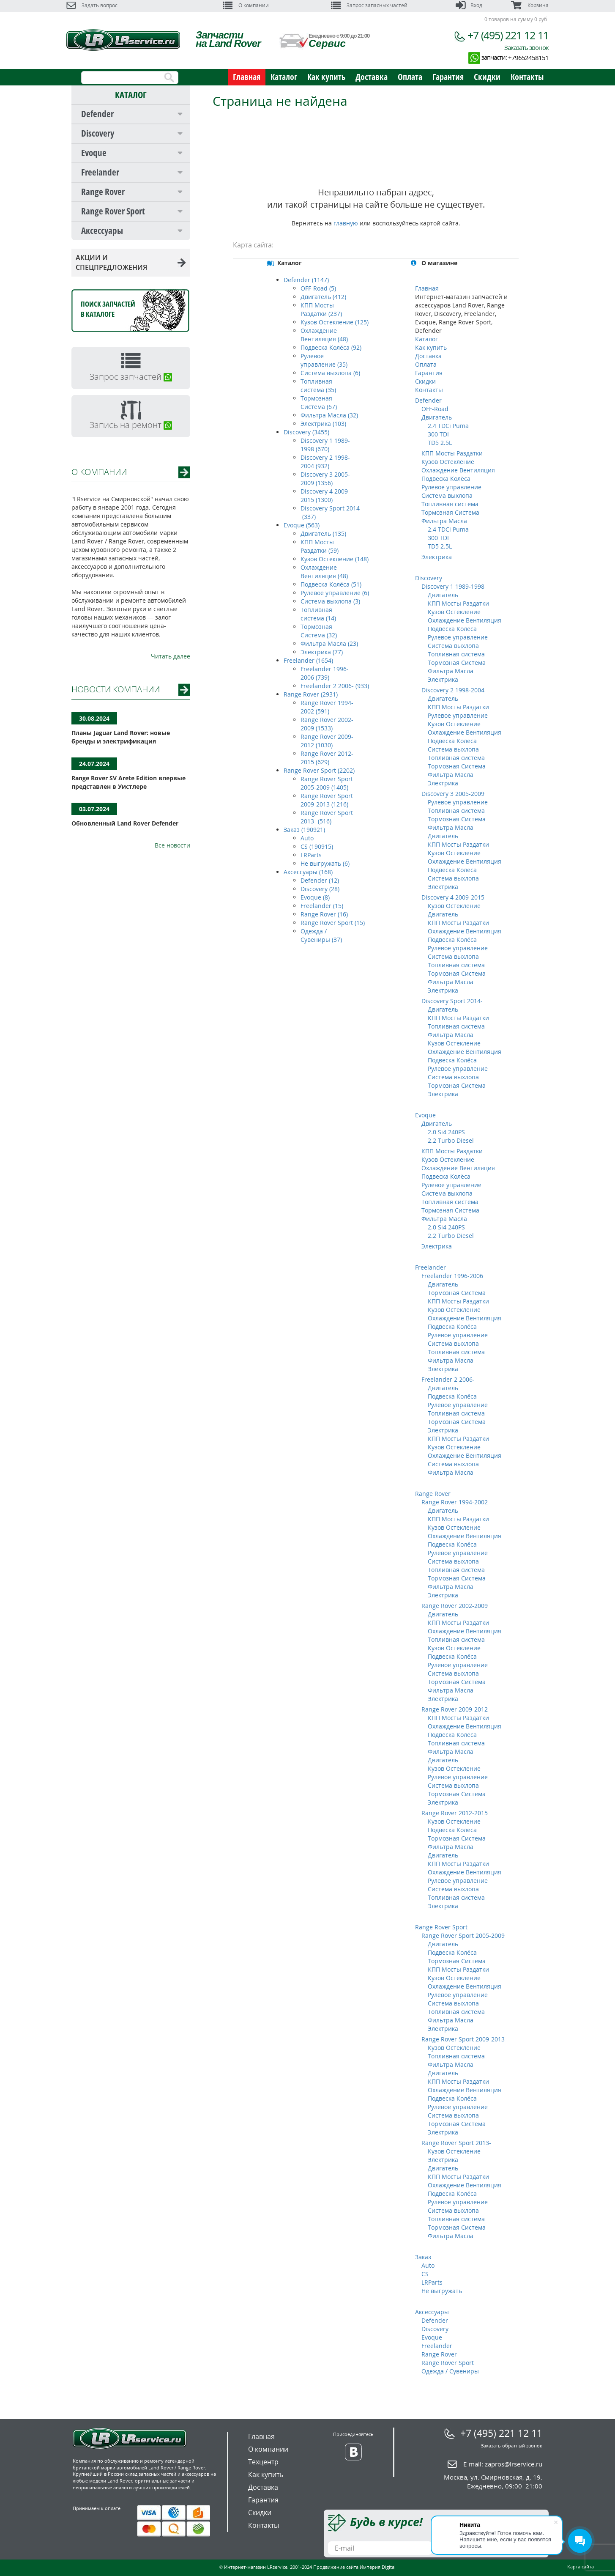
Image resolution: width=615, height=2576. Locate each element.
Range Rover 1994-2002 (454, 1502)
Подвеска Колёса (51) (331, 584)
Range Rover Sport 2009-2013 (463, 2039)
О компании (246, 5)
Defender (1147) (306, 280)
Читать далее (170, 656)
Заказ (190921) (304, 830)
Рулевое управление (451, 487)
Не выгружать (441, 2291)
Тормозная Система (450, 512)
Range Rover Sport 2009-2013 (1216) (327, 800)
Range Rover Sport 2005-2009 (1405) (327, 783)
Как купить (326, 76)
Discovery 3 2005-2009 (452, 794)
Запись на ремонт (131, 425)
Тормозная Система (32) (319, 631)
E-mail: (502, 2464)
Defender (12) (320, 880)
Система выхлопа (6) (330, 373)
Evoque (94, 153)
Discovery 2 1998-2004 (452, 690)
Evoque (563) (302, 525)
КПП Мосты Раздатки (452, 453)
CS (425, 2274)
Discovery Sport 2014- (452, 1001)
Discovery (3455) (306, 432)
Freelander (100, 172)
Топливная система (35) (318, 385)
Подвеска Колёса (445, 479)
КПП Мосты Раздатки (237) (321, 309)
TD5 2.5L (440, 443)
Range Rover (103, 192)
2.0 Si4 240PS (446, 1132)
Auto (307, 838)
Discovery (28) (320, 889)
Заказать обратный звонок (511, 2445)
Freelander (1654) (308, 660)
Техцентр (263, 2461)
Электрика (436, 557)
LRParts (311, 855)
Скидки (487, 76)
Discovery (97, 133)
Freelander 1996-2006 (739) (325, 673)
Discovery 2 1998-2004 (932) (325, 461)
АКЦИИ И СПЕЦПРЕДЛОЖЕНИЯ (131, 262)
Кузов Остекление (447, 462)
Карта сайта (580, 2566)
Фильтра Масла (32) (329, 415)
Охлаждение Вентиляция (458, 470)
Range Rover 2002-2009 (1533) (327, 724)
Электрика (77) (322, 652)
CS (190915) (317, 846)
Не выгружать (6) (325, 863)
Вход (469, 5)
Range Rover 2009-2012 (454, 1709)
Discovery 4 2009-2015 (452, 897)
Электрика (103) (323, 424)
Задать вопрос (92, 5)
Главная (246, 76)
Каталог (284, 76)
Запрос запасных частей (369, 5)
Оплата (410, 76)
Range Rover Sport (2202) (319, 770)
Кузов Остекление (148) (335, 559)
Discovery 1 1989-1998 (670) (325, 444)
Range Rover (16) (324, 914)
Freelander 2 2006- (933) (335, 686)
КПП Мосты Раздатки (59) (320, 546)
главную (345, 223)
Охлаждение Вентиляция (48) (324, 334)
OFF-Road (434, 409)
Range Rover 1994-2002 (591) (327, 707)
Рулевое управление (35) (324, 360)
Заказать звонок (526, 47)
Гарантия (448, 76)
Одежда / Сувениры (450, 2371)
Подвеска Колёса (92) (331, 347)
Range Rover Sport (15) (333, 923)
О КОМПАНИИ (99, 471)
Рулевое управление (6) (335, 593)
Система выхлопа (447, 495)
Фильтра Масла (444, 521)
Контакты (527, 76)
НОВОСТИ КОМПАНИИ (115, 689)
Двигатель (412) (323, 297)
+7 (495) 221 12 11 (508, 35)
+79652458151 (528, 57)
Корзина (530, 5)
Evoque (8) (315, 897)
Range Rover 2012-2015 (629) (327, 757)
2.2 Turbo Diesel (451, 1140)
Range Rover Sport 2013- (456, 2143)
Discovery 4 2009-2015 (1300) (325, 495)
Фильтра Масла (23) (329, 643)
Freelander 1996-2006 (452, 1276)
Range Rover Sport (113, 211)
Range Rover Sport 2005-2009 (463, 1935)
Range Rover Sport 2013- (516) (327, 817)
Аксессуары (102, 230)
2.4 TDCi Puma (448, 426)
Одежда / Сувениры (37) (321, 935)
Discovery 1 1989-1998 (452, 586)
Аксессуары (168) (308, 872)
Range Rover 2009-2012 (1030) (327, 740)
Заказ (423, 2257)
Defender (97, 114)
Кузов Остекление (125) (335, 322)
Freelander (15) (322, 906)
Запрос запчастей (131, 376)
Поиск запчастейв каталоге (108, 309)
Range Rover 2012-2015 (454, 1813)
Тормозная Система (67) (319, 402)
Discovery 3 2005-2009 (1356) (325, 478)
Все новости (172, 845)
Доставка (371, 76)
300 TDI (438, 434)
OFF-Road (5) (318, 288)
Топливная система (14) (318, 614)
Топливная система (449, 504)
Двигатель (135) (323, 533)
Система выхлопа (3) (330, 601)
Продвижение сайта (335, 2567)
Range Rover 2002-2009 (454, 1606)
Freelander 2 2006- (448, 1379)
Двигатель (436, 417)
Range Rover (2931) (311, 694)
